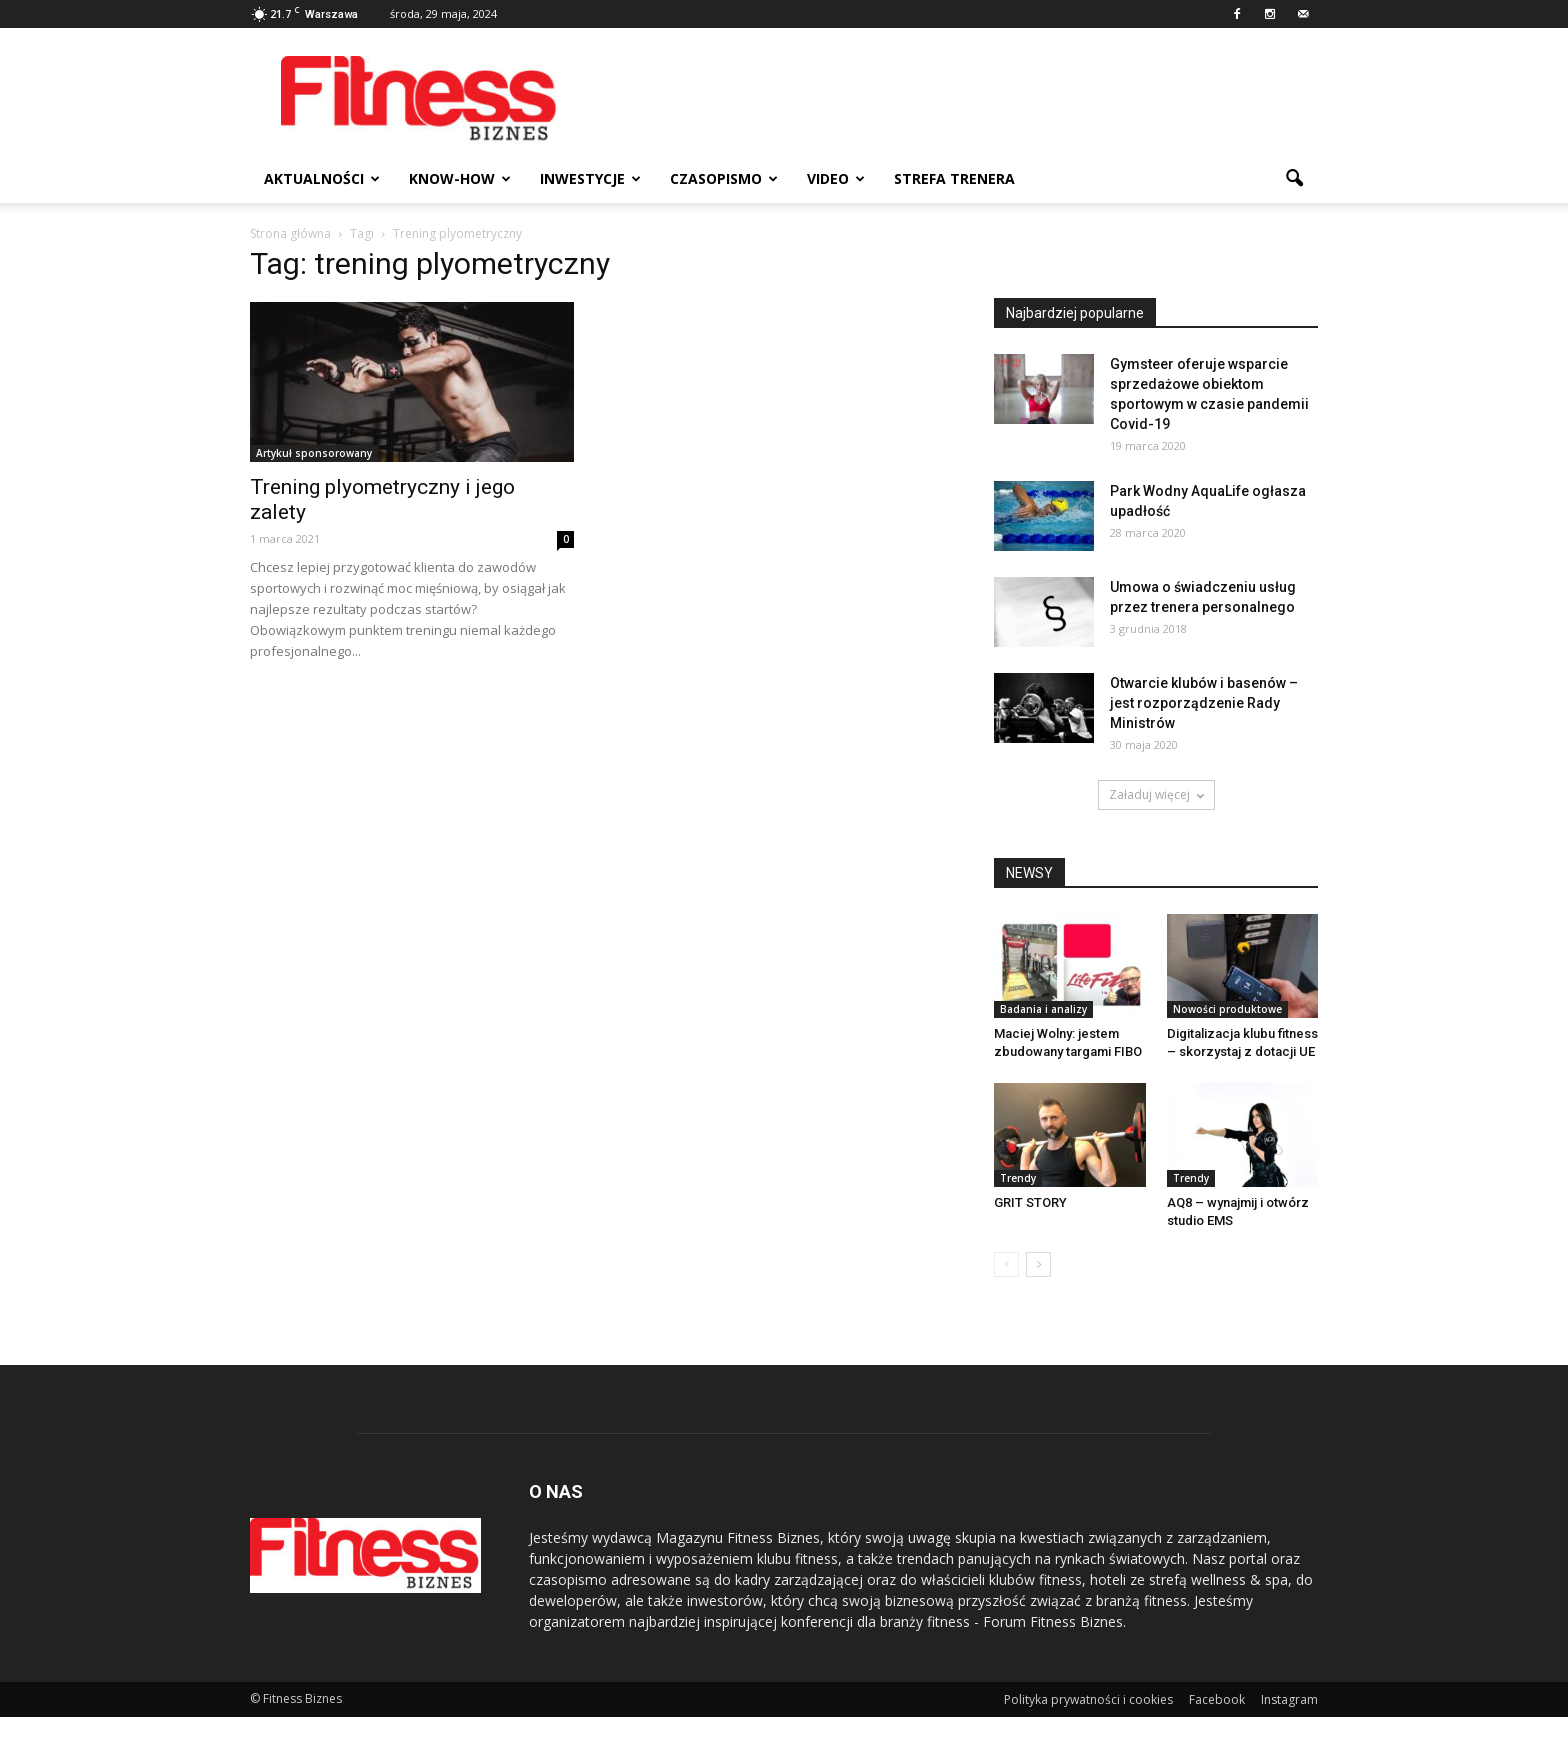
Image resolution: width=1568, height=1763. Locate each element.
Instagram (1289, 1699)
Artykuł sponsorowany (314, 453)
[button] (1294, 179)
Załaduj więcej (1156, 794)
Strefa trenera (954, 178)
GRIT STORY (1030, 1202)
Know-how (460, 178)
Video (836, 178)
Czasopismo (724, 178)
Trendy (1018, 1178)
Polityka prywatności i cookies (1088, 1699)
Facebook (1217, 1699)
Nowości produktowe (1227, 1009)
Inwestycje (590, 178)
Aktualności (322, 178)
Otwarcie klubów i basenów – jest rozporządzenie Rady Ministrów (1204, 703)
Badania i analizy (1043, 1009)
